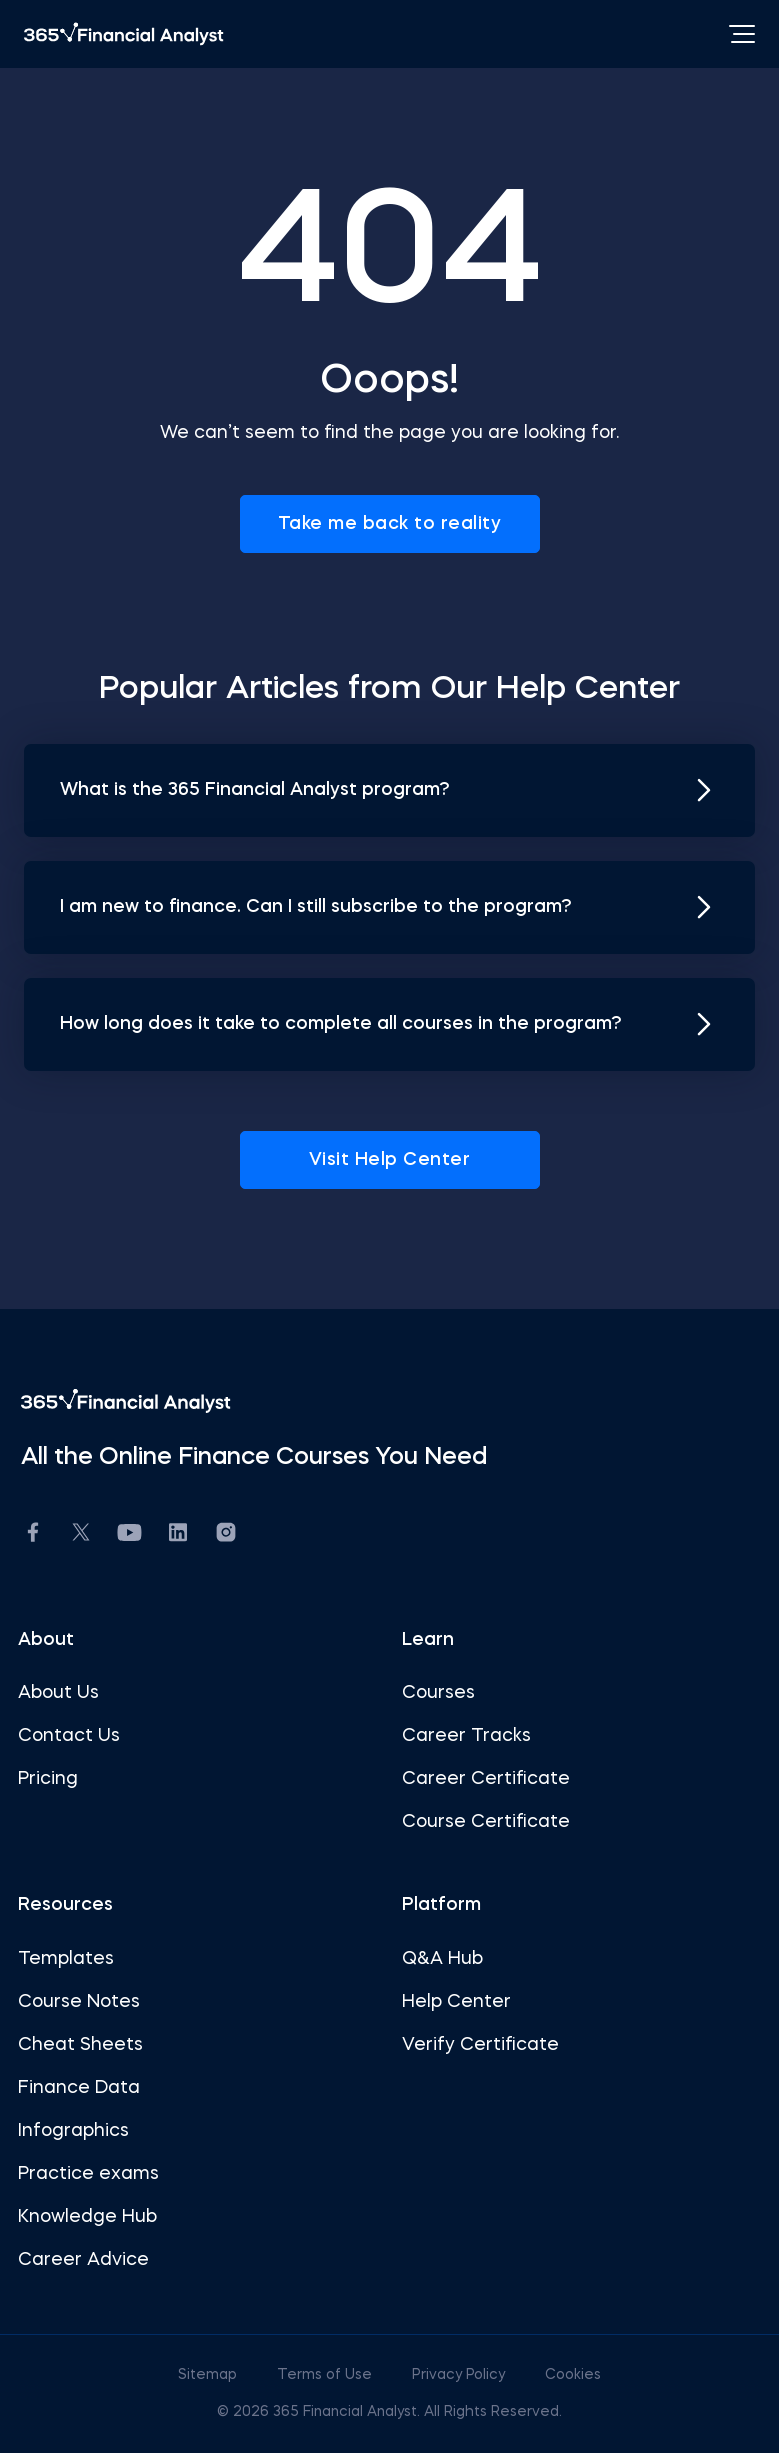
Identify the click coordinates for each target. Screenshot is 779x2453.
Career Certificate (486, 1779)
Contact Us (69, 1736)
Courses (438, 1693)
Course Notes (79, 2002)
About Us (58, 1693)
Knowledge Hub (87, 2217)
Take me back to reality (390, 524)
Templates (66, 1959)
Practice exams (88, 2174)
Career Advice (83, 2260)
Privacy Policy (460, 2375)
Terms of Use (326, 2375)
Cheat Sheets (80, 2045)
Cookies (573, 2375)
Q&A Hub (442, 1959)
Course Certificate (486, 1822)
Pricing (48, 1779)
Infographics (73, 2131)
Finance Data (79, 2088)
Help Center (456, 2002)
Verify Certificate (480, 2045)
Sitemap (209, 2375)
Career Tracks (466, 1736)
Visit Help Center (390, 1160)
